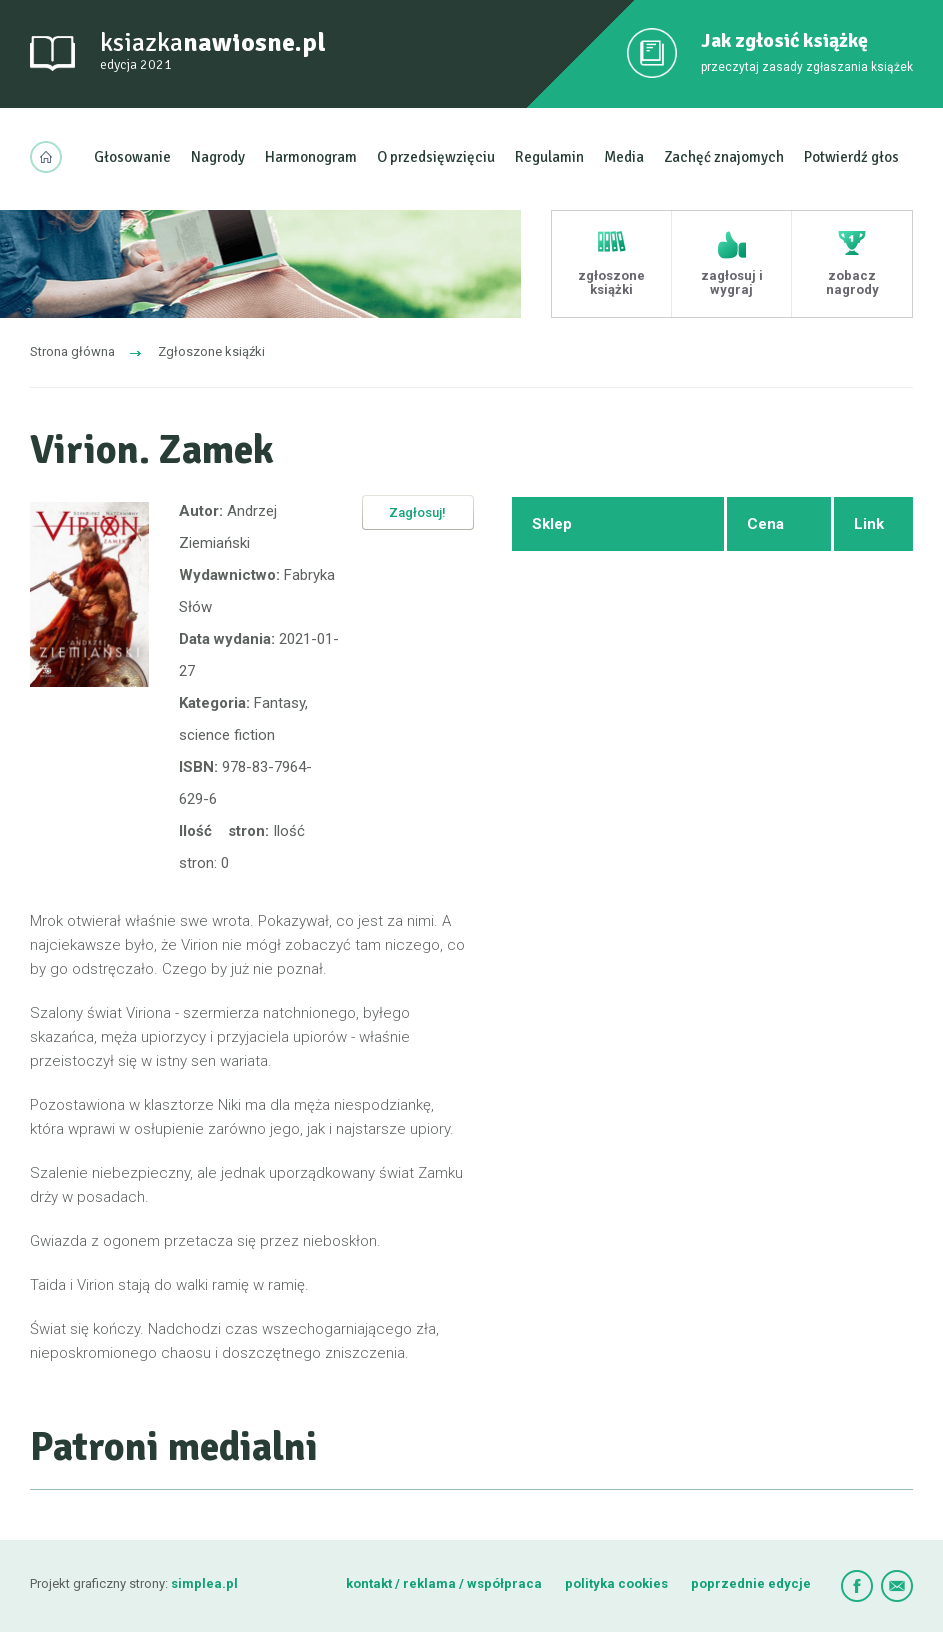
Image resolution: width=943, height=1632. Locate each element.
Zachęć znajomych (724, 157)
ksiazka (213, 51)
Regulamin (549, 157)
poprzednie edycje (751, 1583)
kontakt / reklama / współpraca (445, 1583)
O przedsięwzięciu (436, 157)
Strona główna (72, 351)
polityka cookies (616, 1583)
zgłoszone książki (611, 282)
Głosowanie (132, 157)
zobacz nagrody (852, 282)
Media (624, 157)
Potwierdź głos (851, 157)
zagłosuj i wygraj (732, 282)
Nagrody (218, 157)
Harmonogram (311, 157)
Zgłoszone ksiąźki (211, 351)
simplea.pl (204, 1583)
